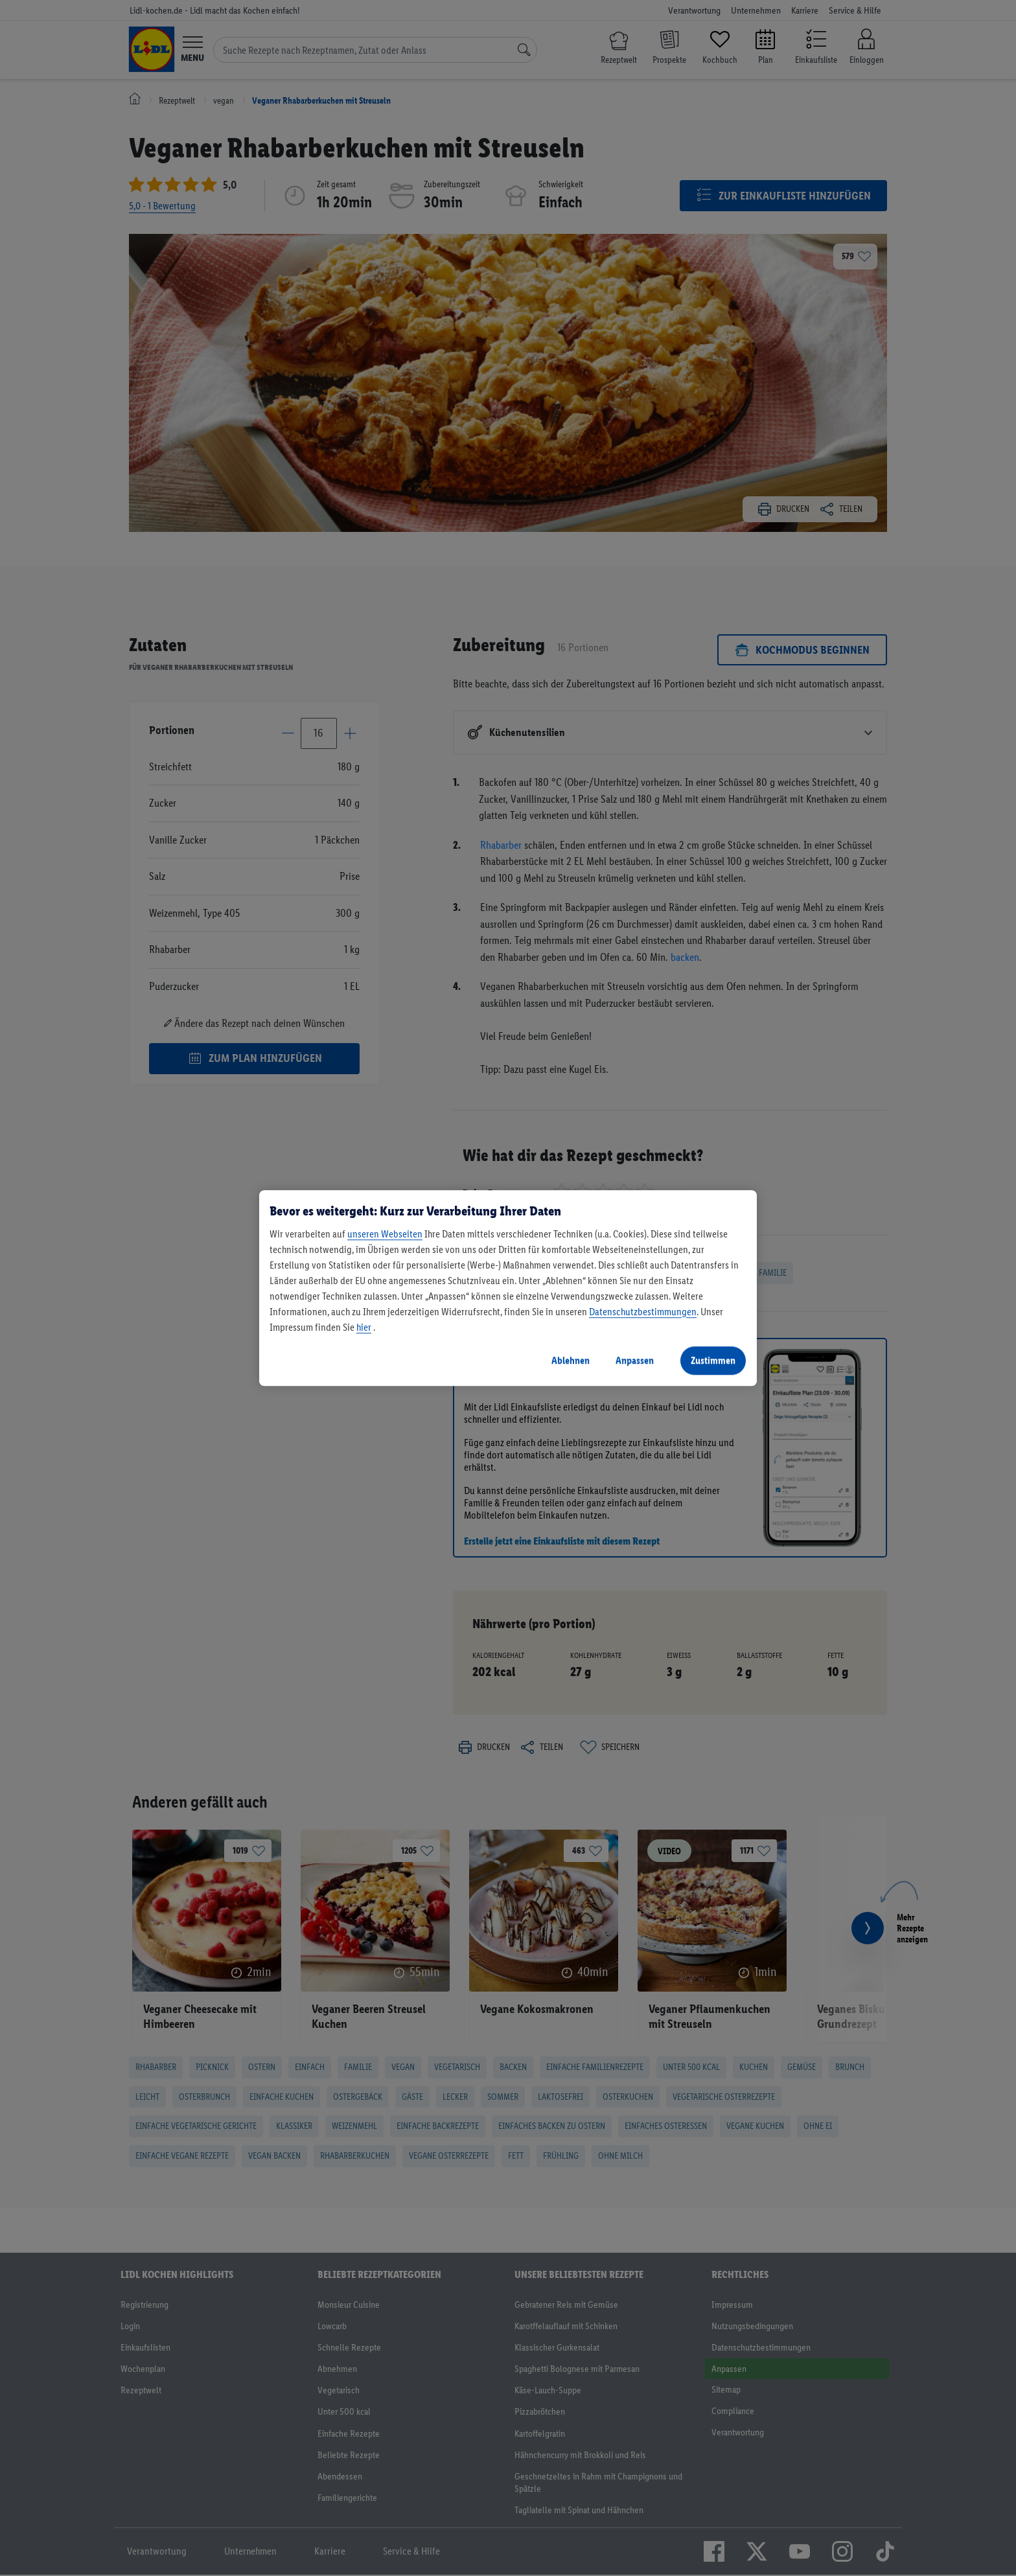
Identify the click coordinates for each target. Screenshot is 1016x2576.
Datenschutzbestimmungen (643, 1311)
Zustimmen (713, 1360)
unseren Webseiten (384, 1234)
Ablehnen (570, 1360)
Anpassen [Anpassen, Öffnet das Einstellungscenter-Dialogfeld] (635, 1360)
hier (363, 1327)
